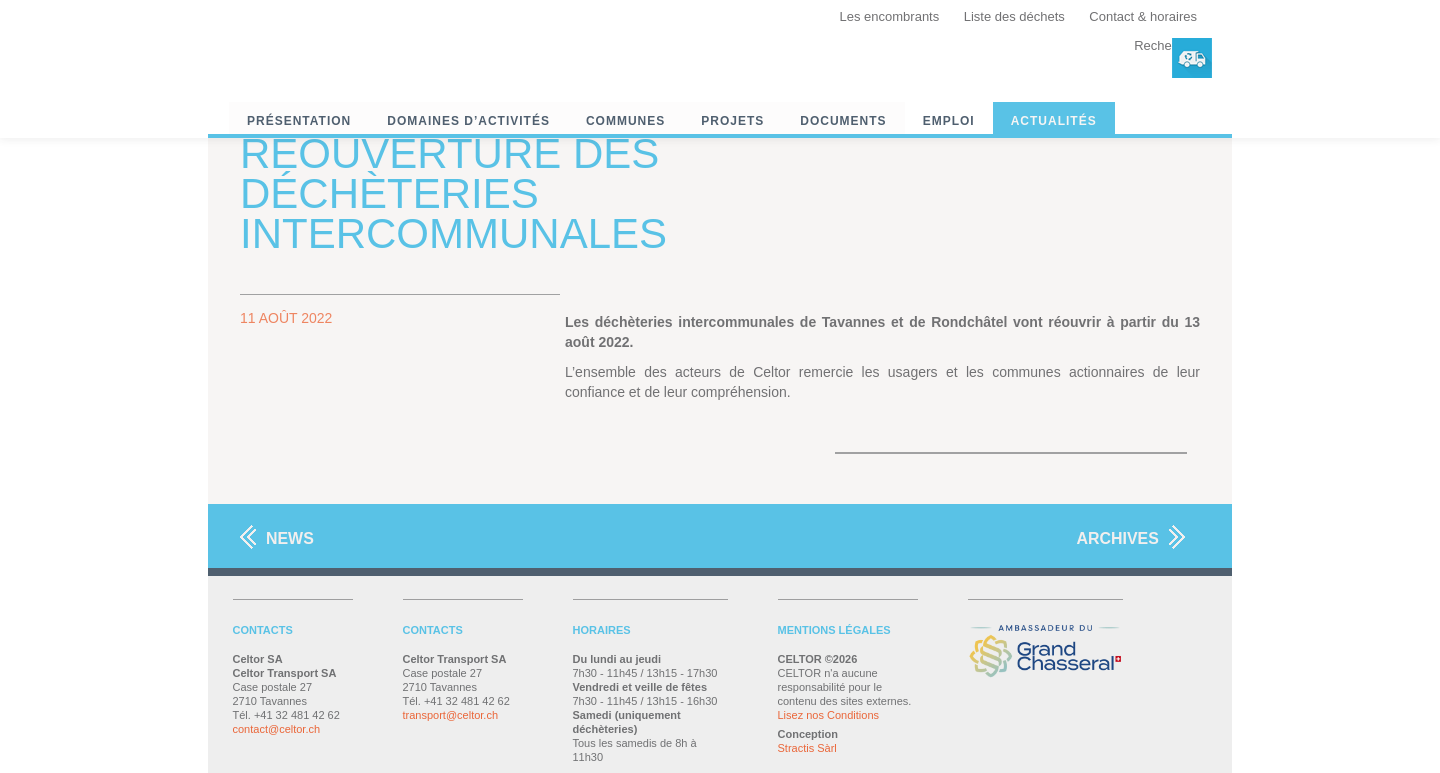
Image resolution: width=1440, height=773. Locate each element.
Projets (732, 121)
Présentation (299, 121)
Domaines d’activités (468, 121)
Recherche (1165, 45)
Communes (625, 121)
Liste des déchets (1014, 16)
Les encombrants (890, 16)
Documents (843, 121)
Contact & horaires (1143, 16)
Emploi (949, 121)
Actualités (1054, 121)
